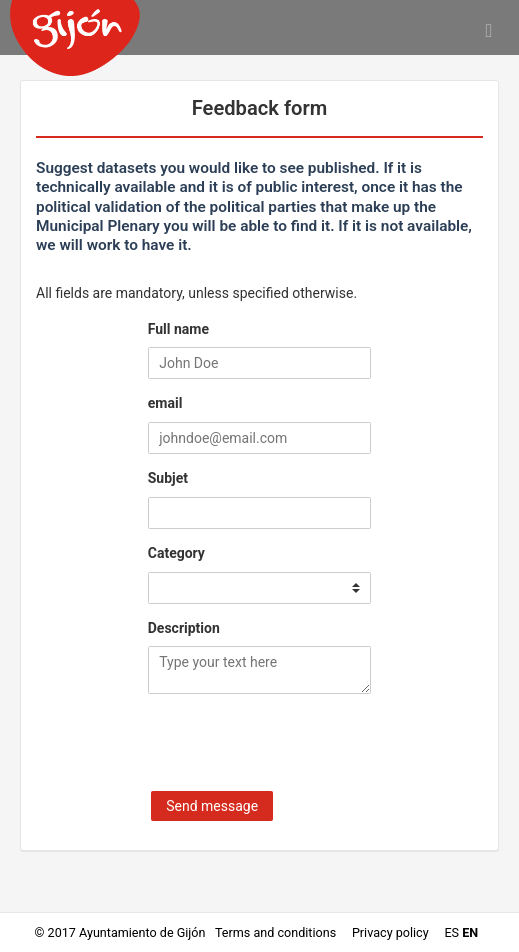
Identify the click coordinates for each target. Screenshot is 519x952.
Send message (212, 806)
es (451, 932)
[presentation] (300, 747)
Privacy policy (392, 932)
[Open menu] (489, 30)
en (470, 932)
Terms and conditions (277, 932)
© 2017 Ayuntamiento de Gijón (120, 932)
